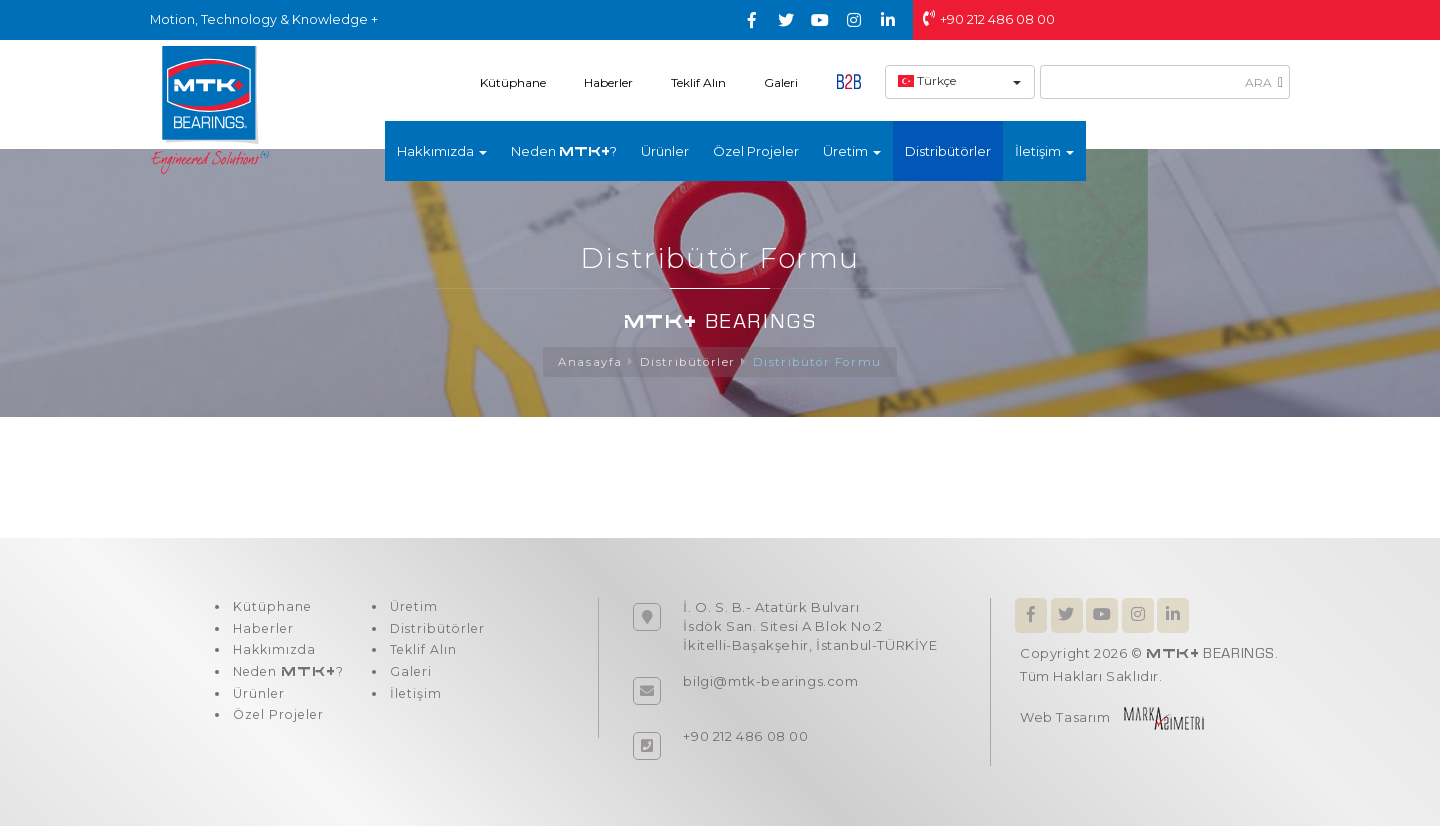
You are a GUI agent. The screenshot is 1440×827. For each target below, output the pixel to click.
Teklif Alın (698, 82)
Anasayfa (586, 362)
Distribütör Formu (820, 362)
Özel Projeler (756, 151)
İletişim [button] (1044, 151)
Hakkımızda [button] (442, 151)
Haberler (608, 82)
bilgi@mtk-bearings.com (770, 682)
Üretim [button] (852, 151)
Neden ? (564, 151)
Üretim (412, 609)
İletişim (414, 705)
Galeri (781, 82)
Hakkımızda (273, 657)
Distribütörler (948, 151)
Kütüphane (513, 82)
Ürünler (665, 151)
